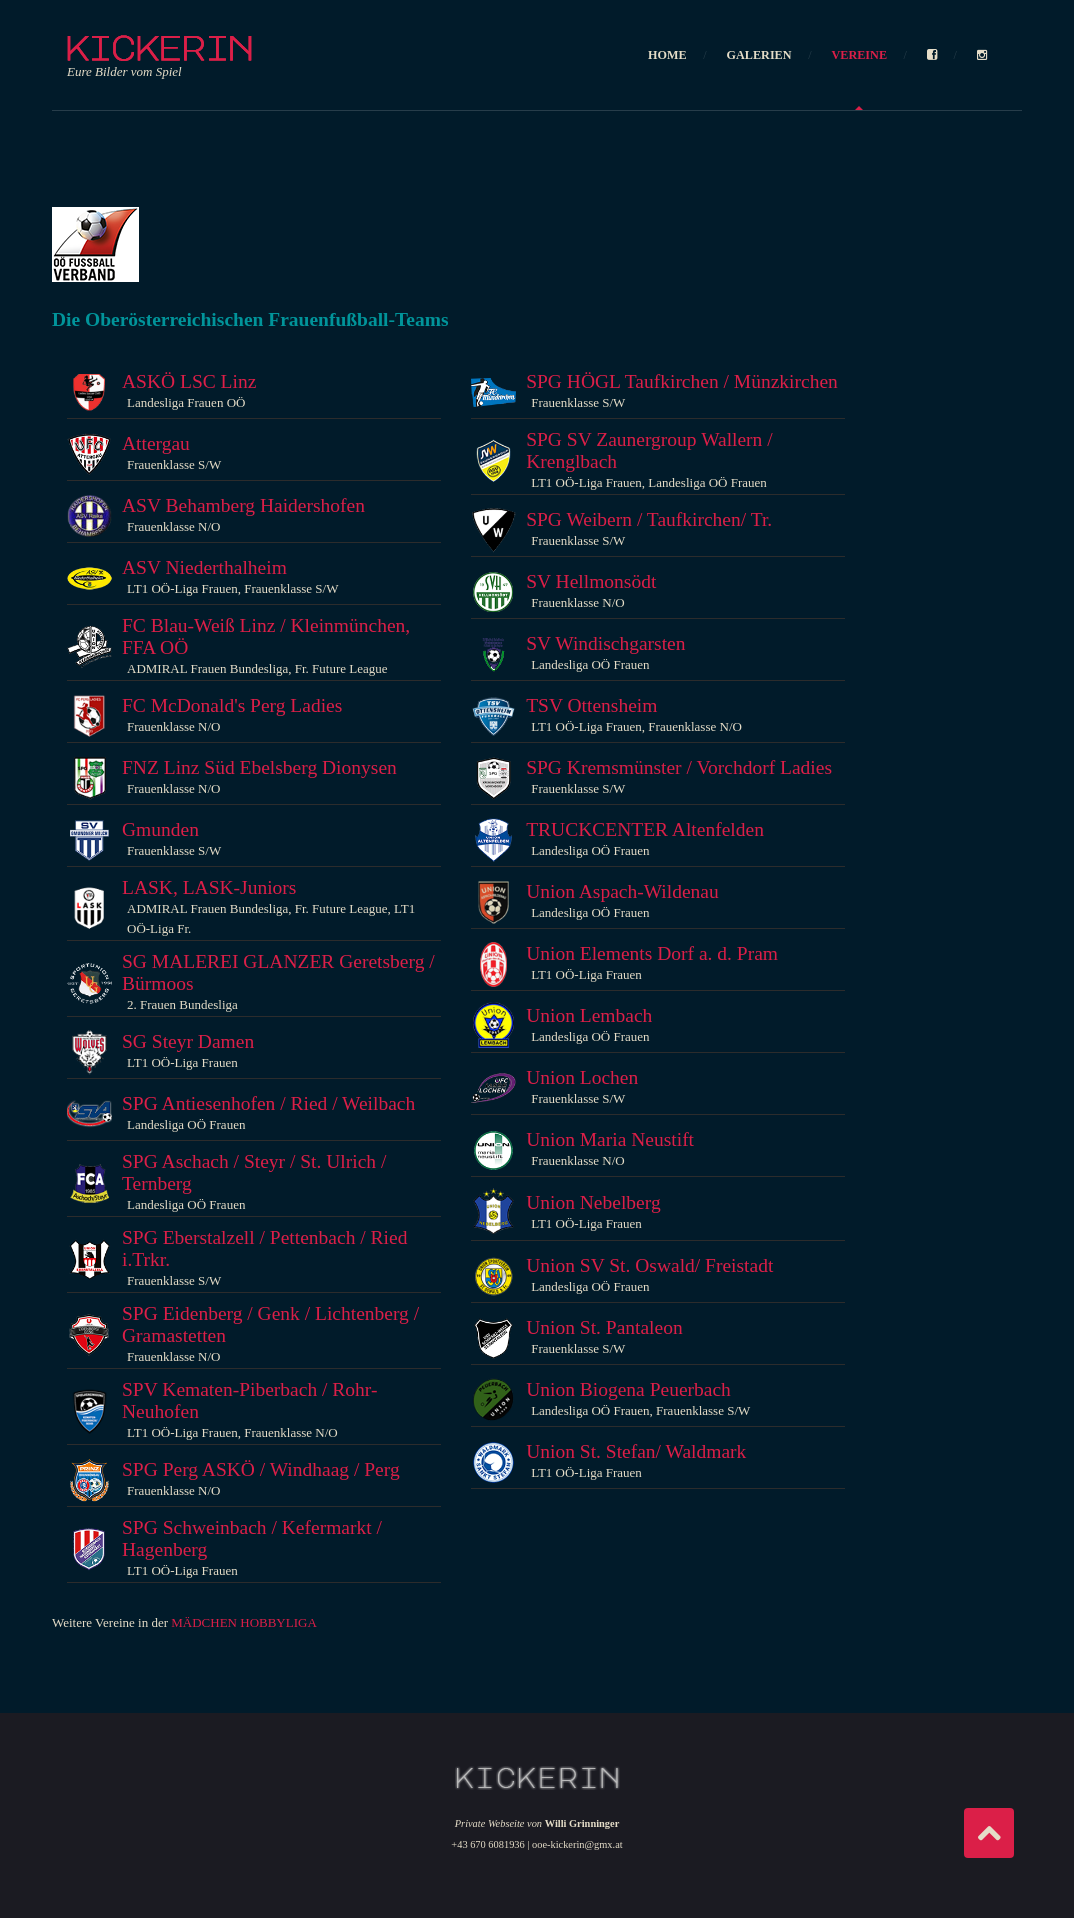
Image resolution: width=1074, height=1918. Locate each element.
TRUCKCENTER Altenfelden (645, 829)
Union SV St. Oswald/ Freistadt (649, 1265)
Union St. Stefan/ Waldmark (636, 1451)
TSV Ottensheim (591, 705)
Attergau (156, 443)
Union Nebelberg (593, 1202)
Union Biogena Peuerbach (628, 1389)
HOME (667, 55)
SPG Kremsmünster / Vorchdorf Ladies (679, 767)
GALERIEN (759, 55)
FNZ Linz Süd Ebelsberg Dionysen (259, 767)
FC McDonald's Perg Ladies (232, 705)
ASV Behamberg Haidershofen (243, 505)
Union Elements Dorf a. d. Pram (652, 953)
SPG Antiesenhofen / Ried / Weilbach (268, 1103)
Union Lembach (589, 1015)
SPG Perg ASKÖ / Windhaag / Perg (261, 1469)
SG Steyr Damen (188, 1041)
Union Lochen (582, 1077)
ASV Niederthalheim (204, 567)
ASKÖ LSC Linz (189, 381)
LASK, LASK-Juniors (209, 887)
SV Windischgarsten (605, 643)
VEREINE (859, 55)
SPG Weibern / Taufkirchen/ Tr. (649, 519)
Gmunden (160, 829)
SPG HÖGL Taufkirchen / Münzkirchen (682, 381)
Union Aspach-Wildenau (622, 891)
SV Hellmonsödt (591, 581)
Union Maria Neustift (610, 1139)
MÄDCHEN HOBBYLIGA (244, 1622)
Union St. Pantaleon (604, 1327)
